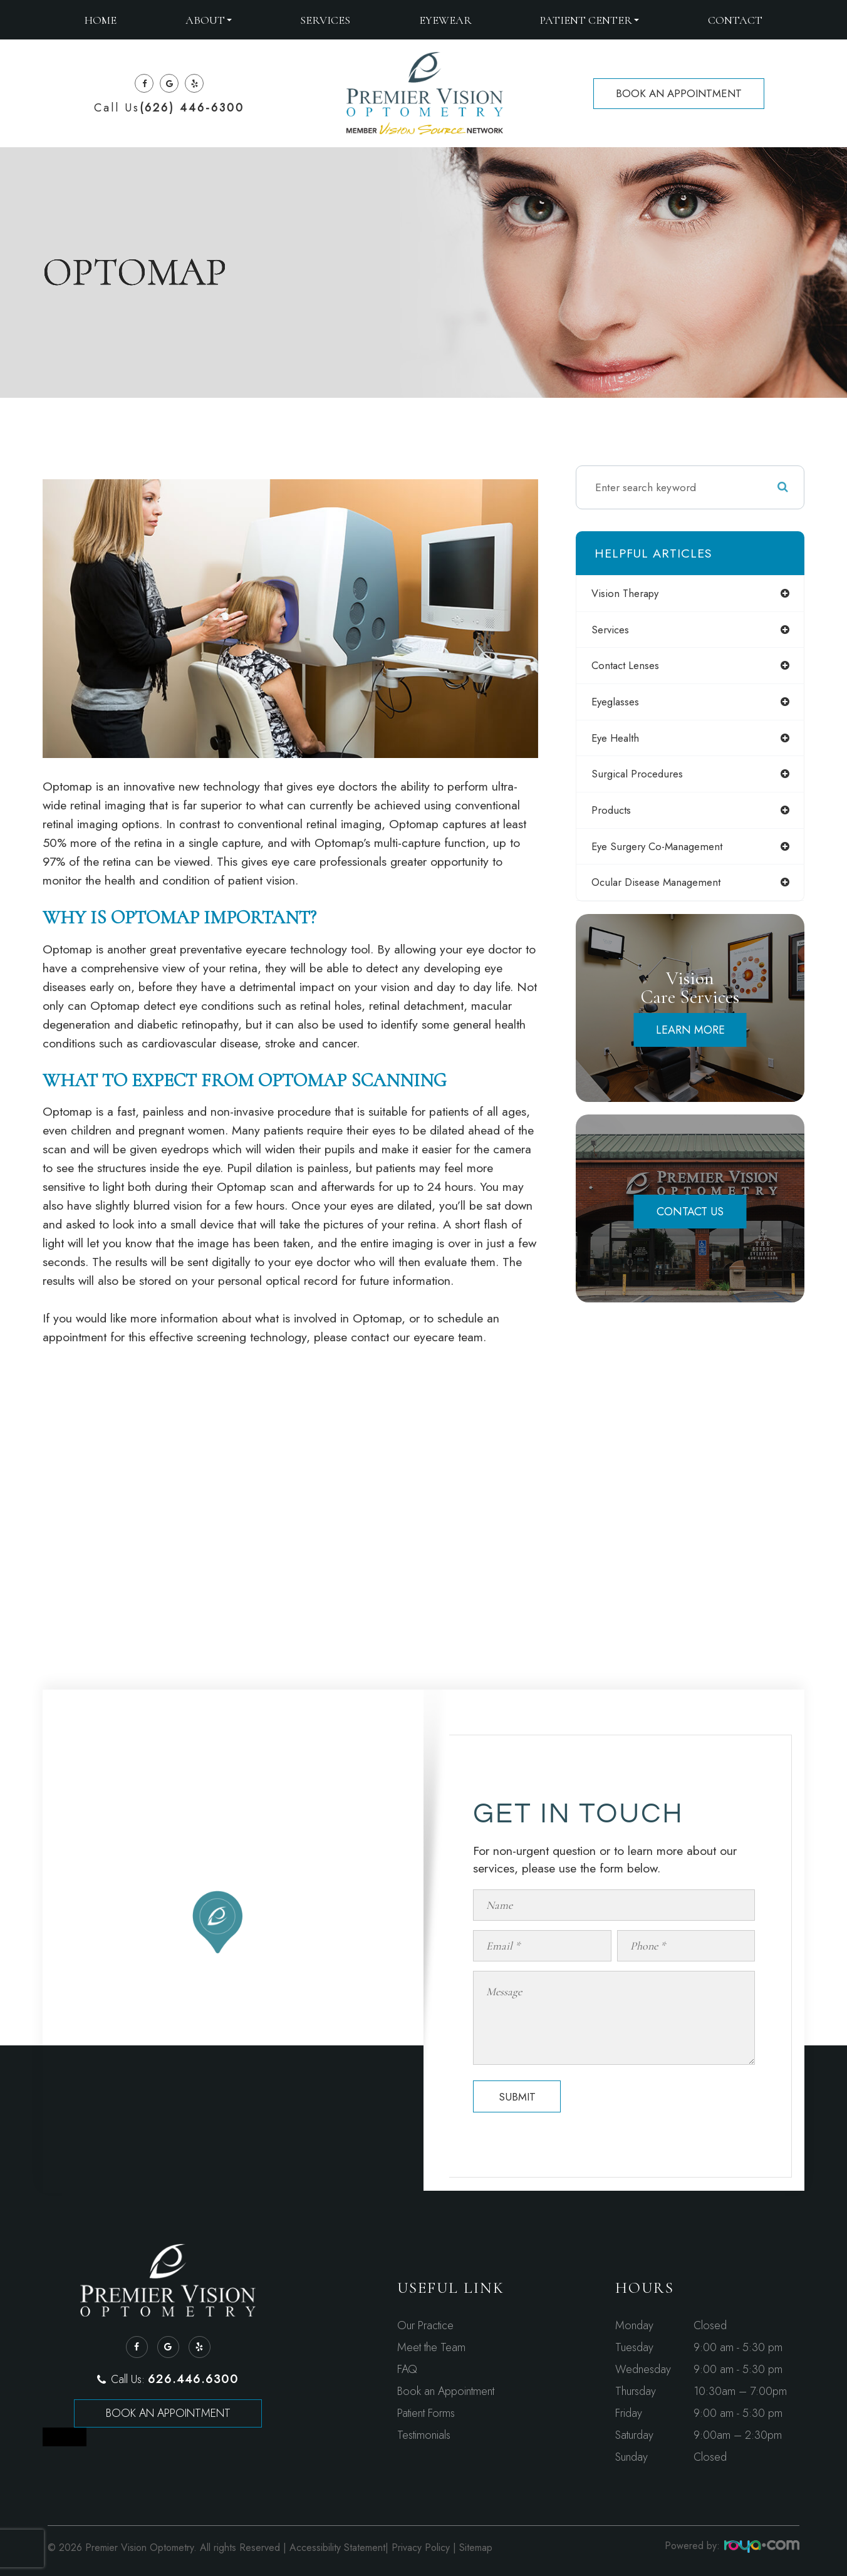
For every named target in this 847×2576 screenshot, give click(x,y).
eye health (620, 740)
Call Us (169, 107)
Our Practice (425, 2325)
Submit (517, 2096)
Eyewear (445, 20)
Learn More (690, 1036)
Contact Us (690, 1218)
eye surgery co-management (664, 851)
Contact (735, 20)
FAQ (407, 2369)
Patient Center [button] (589, 20)
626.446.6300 (193, 2379)
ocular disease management (662, 888)
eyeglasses (620, 704)
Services (325, 20)
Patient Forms (426, 2413)
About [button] (208, 20)
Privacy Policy (421, 2547)
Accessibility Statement (337, 2547)
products (616, 814)
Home (101, 20)
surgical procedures (642, 777)
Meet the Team (431, 2347)
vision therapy (630, 593)
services (615, 630)
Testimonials (423, 2435)
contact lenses (630, 667)
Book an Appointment (168, 2413)
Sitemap (475, 2547)
